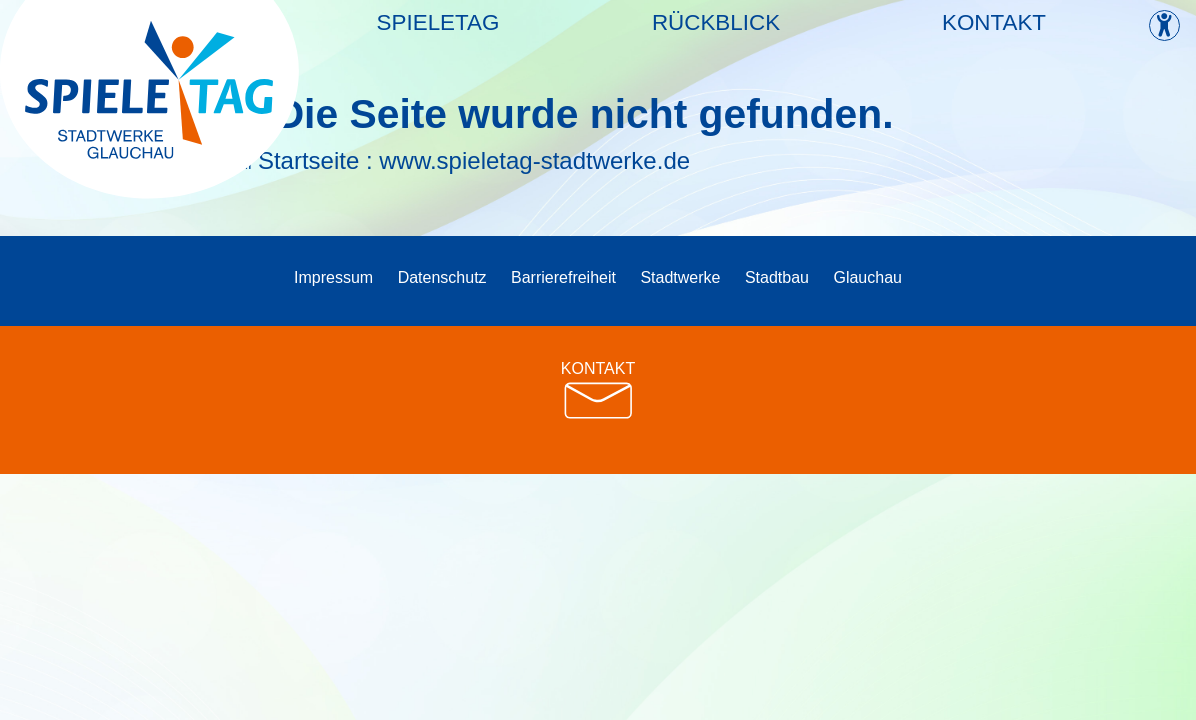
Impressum (333, 277)
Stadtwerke (680, 277)
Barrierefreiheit (563, 277)
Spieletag (438, 33)
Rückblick (716, 33)
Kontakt (994, 33)
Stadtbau (777, 277)
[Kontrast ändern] (1164, 25)
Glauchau (867, 277)
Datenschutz (442, 277)
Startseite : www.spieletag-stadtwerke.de (474, 160)
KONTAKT (598, 390)
